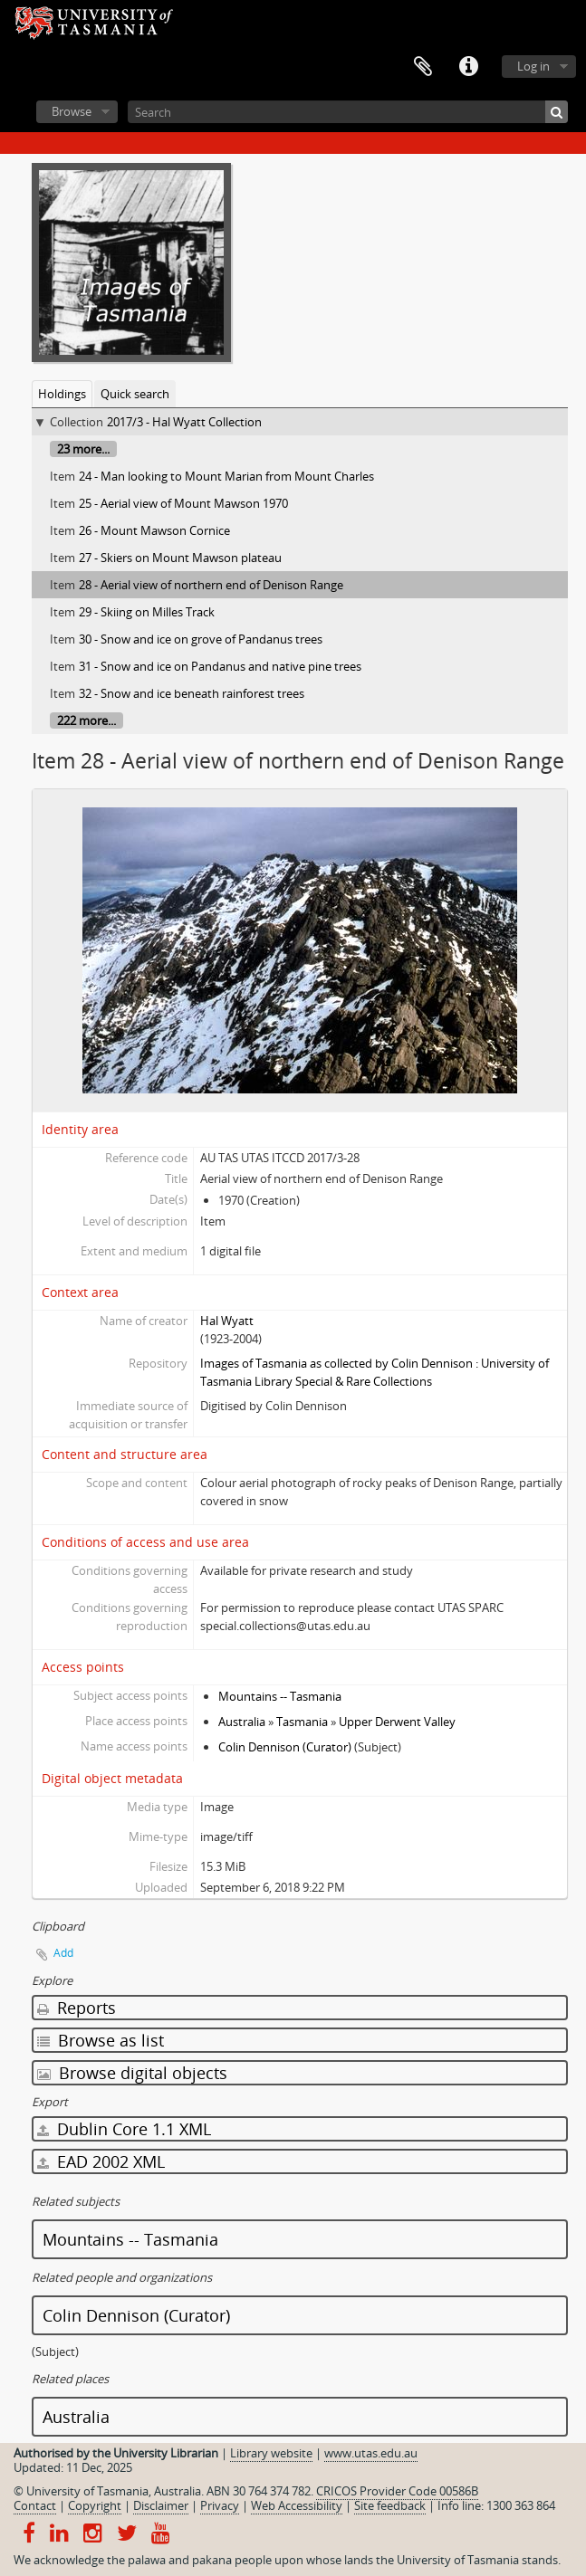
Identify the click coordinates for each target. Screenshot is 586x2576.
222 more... (86, 720)
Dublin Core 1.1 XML (124, 2129)
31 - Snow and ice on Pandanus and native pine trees (220, 666)
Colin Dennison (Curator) (284, 1747)
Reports (76, 2007)
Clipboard (423, 67)
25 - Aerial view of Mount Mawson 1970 (183, 503)
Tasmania (302, 1721)
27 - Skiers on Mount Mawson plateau (180, 557)
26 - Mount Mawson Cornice (154, 530)
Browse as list (100, 2040)
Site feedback (390, 2505)
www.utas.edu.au (371, 2453)
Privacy (219, 2505)
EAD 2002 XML (101, 2161)
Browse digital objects (132, 2073)
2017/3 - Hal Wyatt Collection (184, 422)
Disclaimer (160, 2505)
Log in (533, 66)
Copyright (94, 2505)
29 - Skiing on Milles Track (147, 612)
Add (63, 1953)
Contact (35, 2505)
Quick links (468, 67)
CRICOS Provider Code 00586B (397, 2491)
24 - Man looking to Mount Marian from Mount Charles (226, 476)
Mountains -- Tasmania (279, 1696)
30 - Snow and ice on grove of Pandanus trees (200, 639)
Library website (271, 2453)
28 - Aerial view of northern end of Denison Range (211, 585)
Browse (71, 111)
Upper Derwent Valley (397, 1721)
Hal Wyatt (227, 1320)
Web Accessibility (296, 2505)
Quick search (135, 394)
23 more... (83, 449)
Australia (241, 1721)
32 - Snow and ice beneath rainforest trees (191, 693)
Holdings (62, 394)
